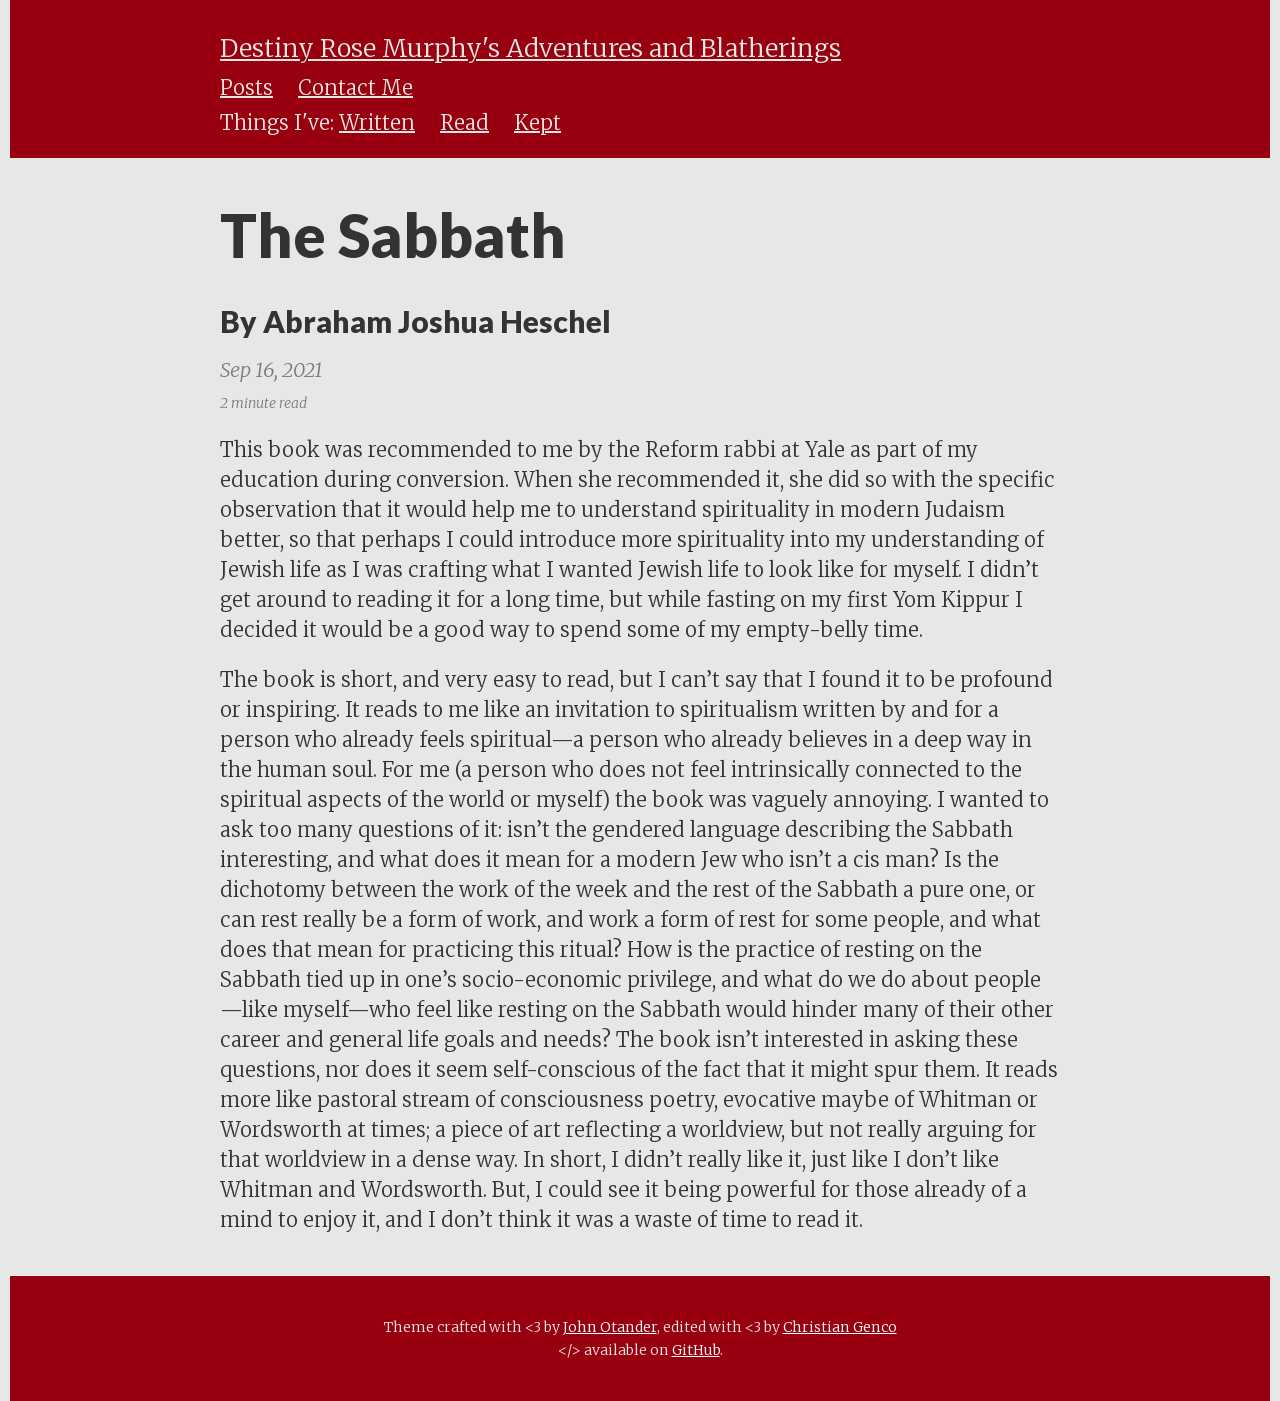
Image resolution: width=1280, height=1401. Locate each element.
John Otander (610, 1327)
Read (464, 122)
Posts (246, 87)
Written (377, 122)
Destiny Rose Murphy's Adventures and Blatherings (530, 48)
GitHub (696, 1350)
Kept (537, 122)
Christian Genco (840, 1327)
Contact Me (355, 87)
